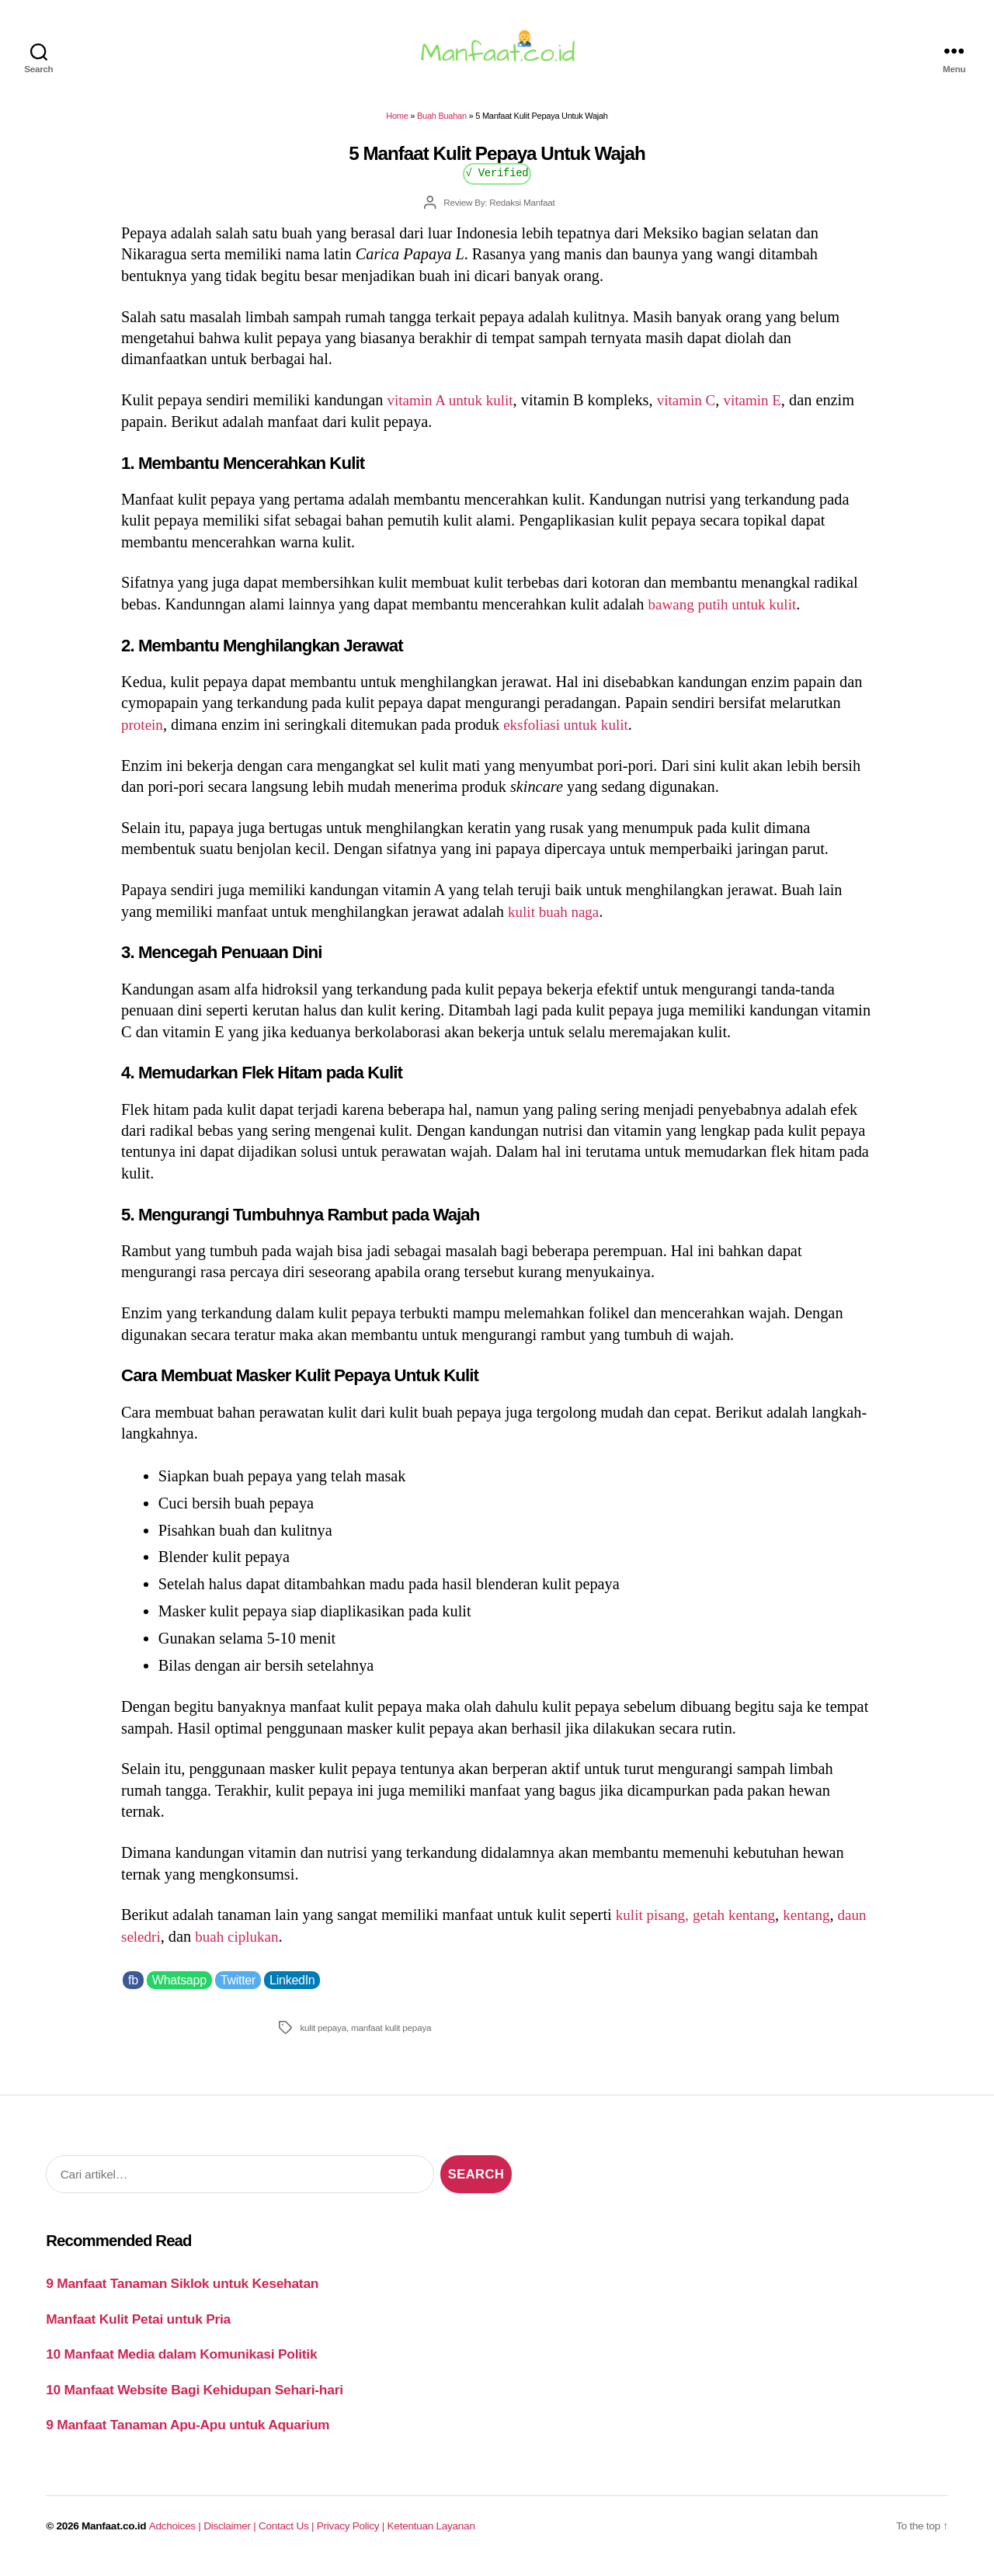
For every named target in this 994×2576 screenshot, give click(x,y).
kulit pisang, (654, 1923)
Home (397, 125)
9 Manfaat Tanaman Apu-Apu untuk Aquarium (187, 2434)
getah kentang (741, 1923)
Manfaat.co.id (114, 2535)
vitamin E (767, 409)
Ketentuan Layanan (431, 2535)
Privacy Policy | (352, 2535)
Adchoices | (176, 2535)
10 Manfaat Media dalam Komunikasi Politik (181, 2363)
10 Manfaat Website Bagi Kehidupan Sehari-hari (194, 2398)
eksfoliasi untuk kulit (573, 733)
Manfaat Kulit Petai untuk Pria (138, 2327)
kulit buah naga (556, 920)
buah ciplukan (276, 1945)
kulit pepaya (323, 2037)
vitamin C (697, 409)
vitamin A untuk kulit (454, 409)
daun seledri (159, 1945)
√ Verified (497, 181)
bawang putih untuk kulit (727, 613)
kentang (818, 1923)
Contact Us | (288, 2535)
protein (143, 733)
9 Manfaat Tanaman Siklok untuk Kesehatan (182, 2292)
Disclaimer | (231, 2535)
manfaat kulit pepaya (391, 2037)
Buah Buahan (442, 125)
